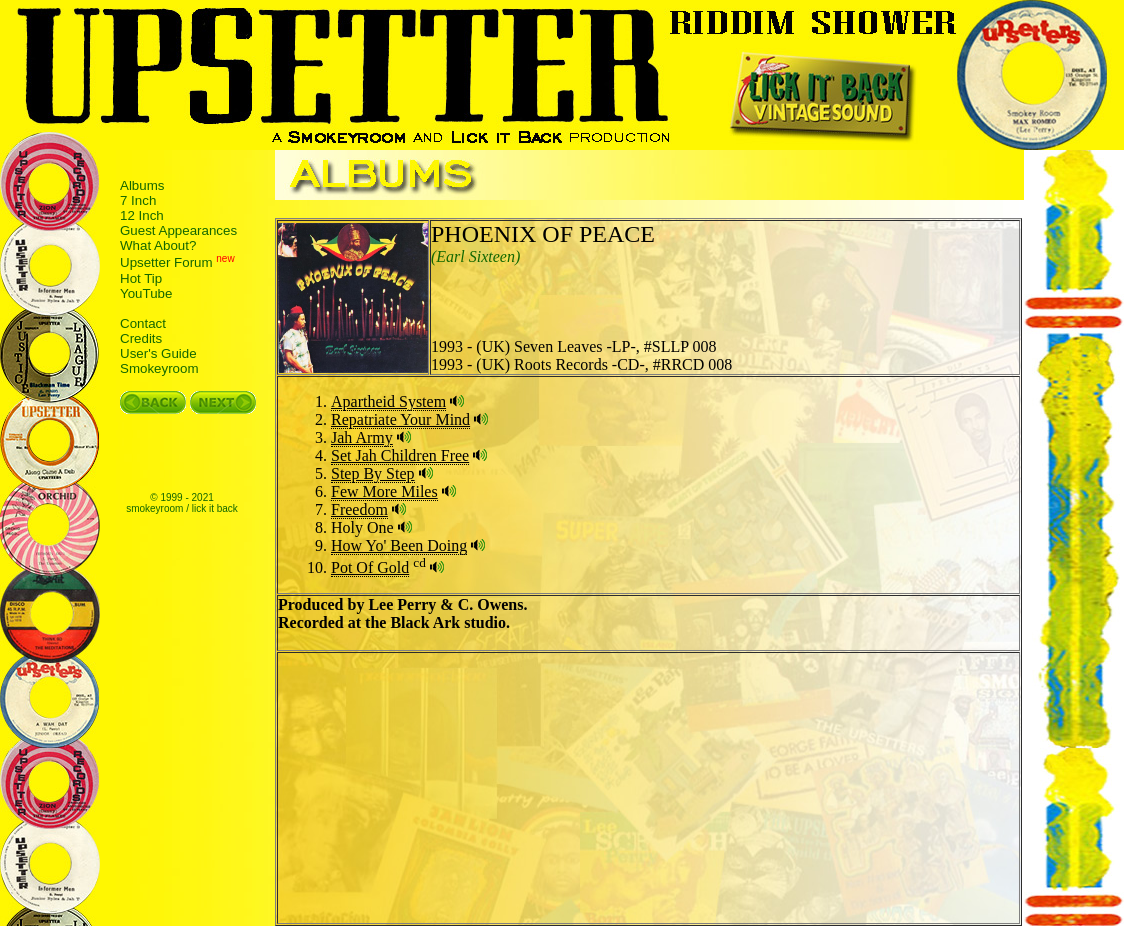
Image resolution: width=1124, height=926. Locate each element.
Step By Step (373, 473)
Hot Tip (141, 278)
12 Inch (142, 215)
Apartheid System (388, 401)
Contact (143, 323)
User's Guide (158, 353)
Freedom (359, 509)
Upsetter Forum (166, 263)
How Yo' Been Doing (399, 545)
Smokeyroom (159, 368)
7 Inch (138, 200)
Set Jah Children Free (400, 455)
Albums (142, 185)
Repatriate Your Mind (400, 419)
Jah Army (362, 437)
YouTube (146, 293)
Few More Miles (384, 491)
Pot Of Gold (370, 567)
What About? (158, 245)
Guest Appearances (178, 230)
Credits (141, 338)
